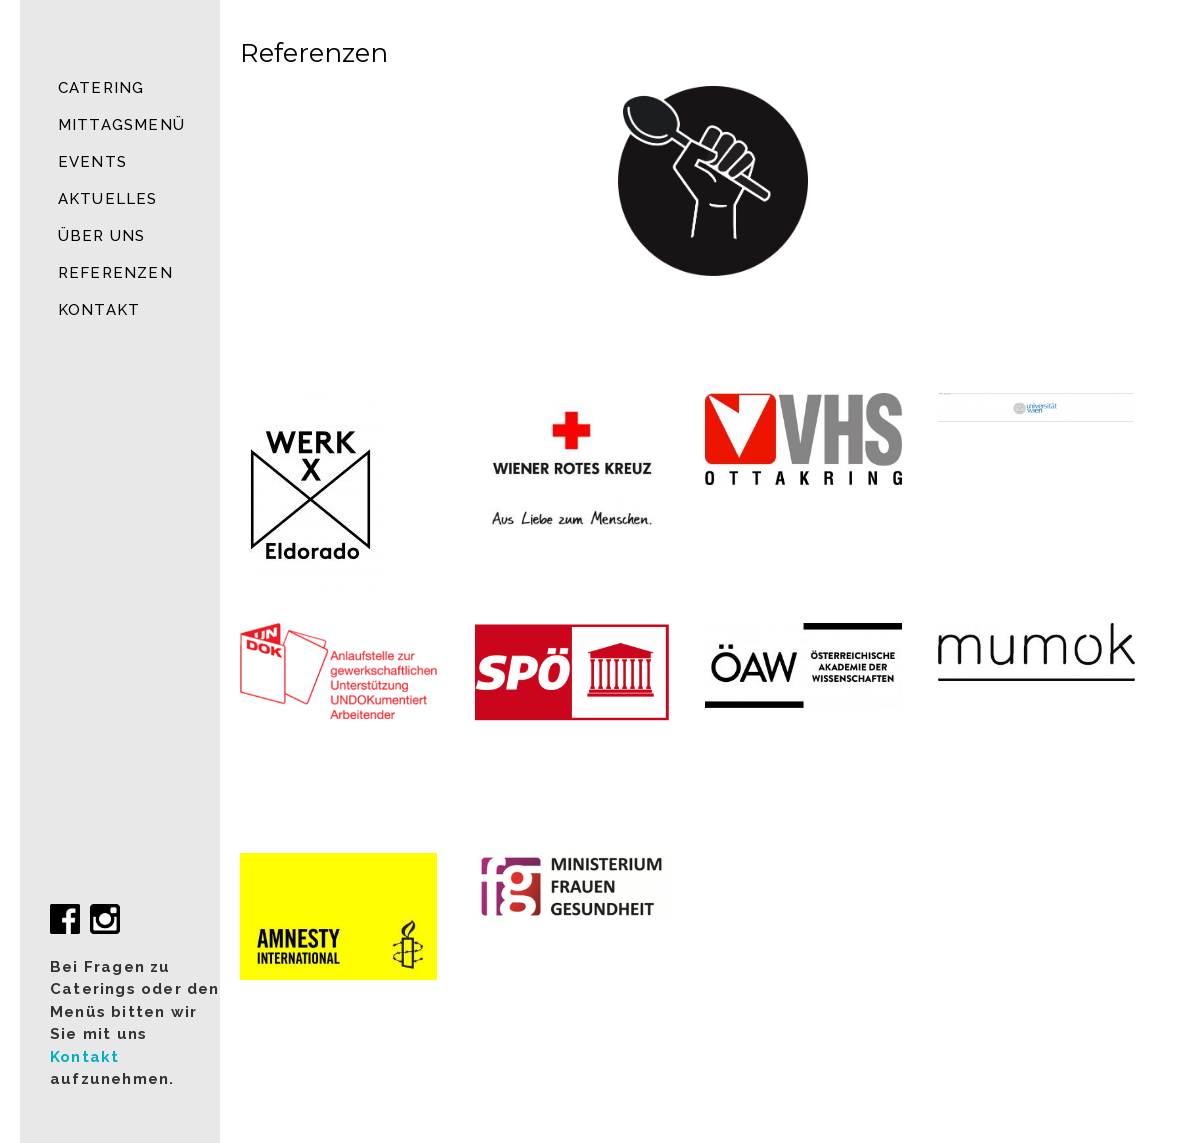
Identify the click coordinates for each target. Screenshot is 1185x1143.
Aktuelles (108, 199)
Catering (101, 88)
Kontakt (99, 310)
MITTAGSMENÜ (121, 125)
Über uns (102, 236)
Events (92, 162)
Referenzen (115, 273)
